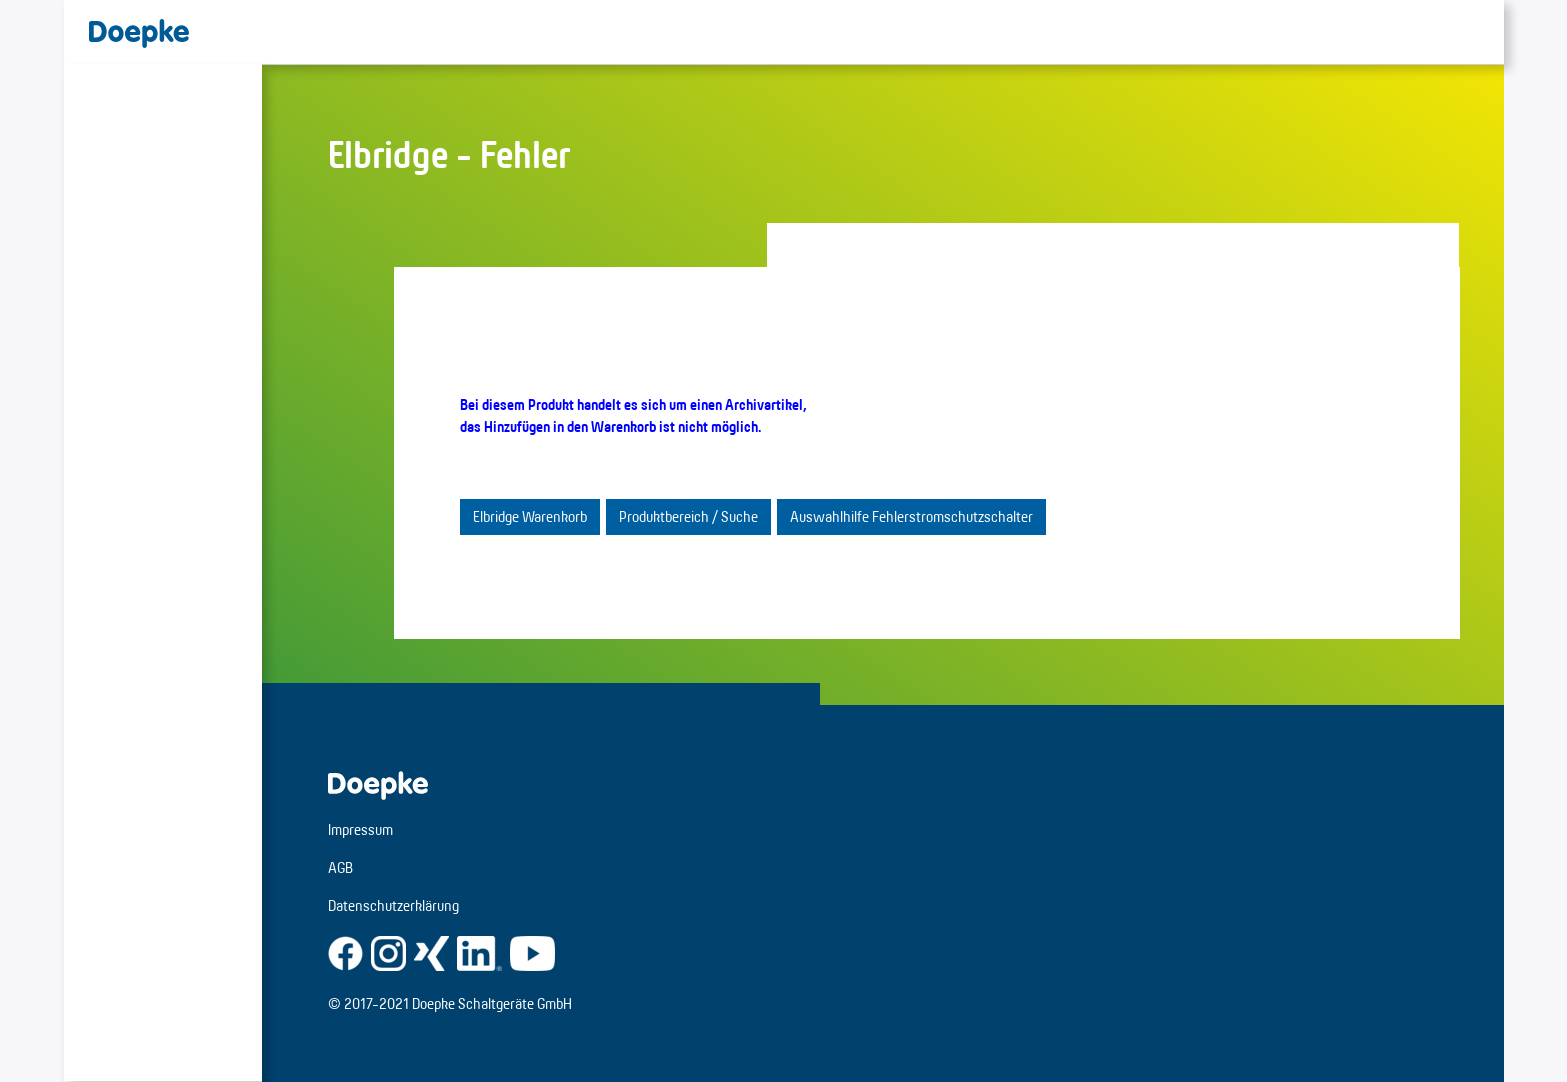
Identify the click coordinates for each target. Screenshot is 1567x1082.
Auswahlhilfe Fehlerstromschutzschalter (911, 516)
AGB (340, 867)
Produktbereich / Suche (688, 516)
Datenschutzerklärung (393, 905)
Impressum (360, 829)
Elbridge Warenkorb (530, 516)
